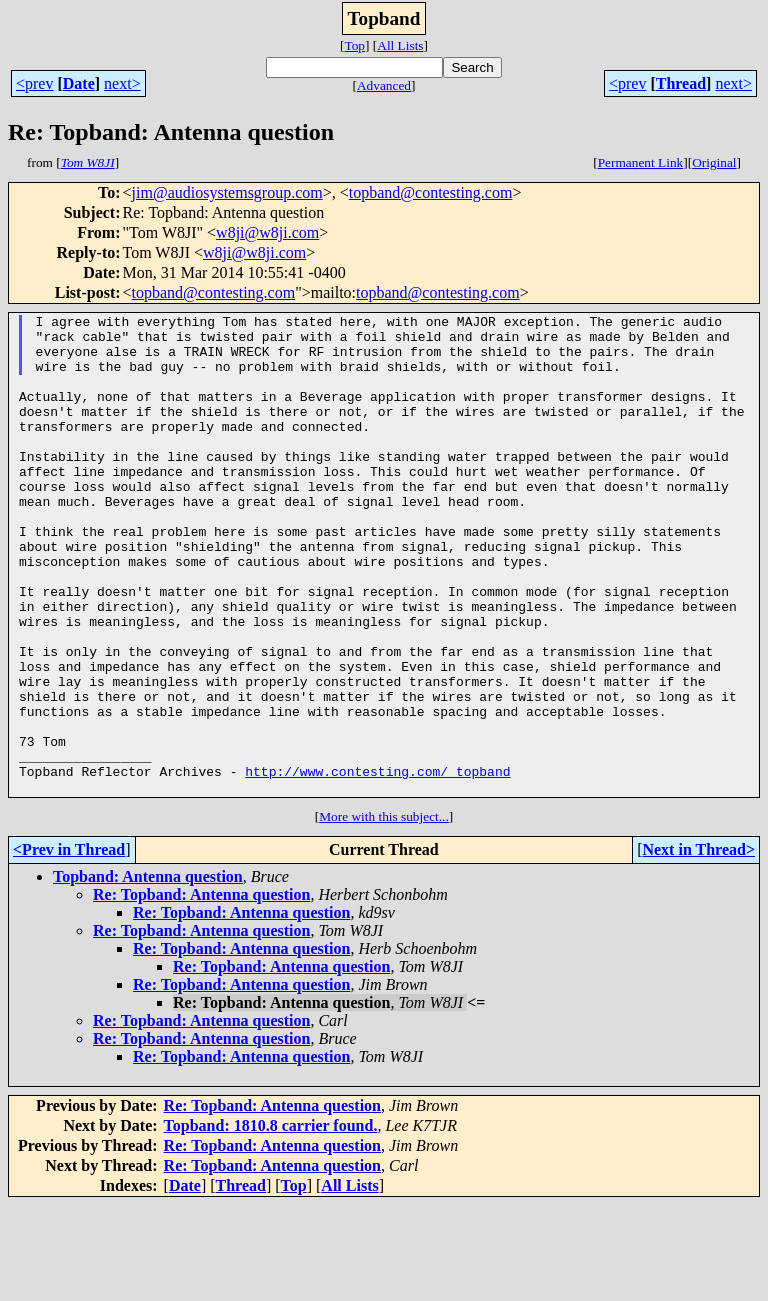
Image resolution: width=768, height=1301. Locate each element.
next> (122, 83)
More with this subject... (384, 912)
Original (714, 162)
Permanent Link (641, 162)
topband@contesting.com (431, 192)
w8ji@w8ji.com (267, 232)
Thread (681, 83)
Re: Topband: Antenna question (201, 990)
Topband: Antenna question (148, 972)
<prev (34, 83)
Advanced (384, 85)
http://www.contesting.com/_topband (377, 864)
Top (354, 45)
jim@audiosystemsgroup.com (227, 192)
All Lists (400, 45)
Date (79, 83)
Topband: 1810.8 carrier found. (271, 1221)
